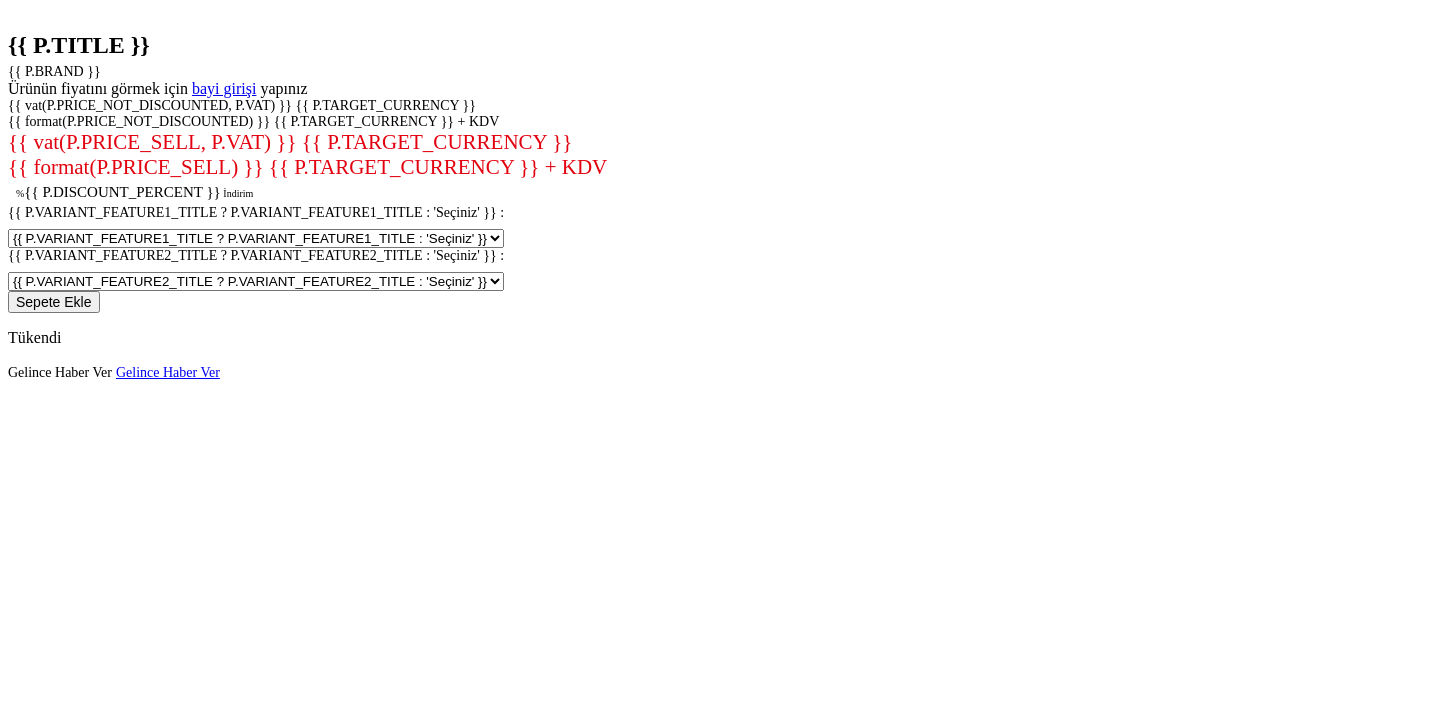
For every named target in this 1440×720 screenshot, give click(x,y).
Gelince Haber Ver (60, 372)
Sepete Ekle (54, 302)
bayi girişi (224, 88)
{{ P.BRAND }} (54, 71)
